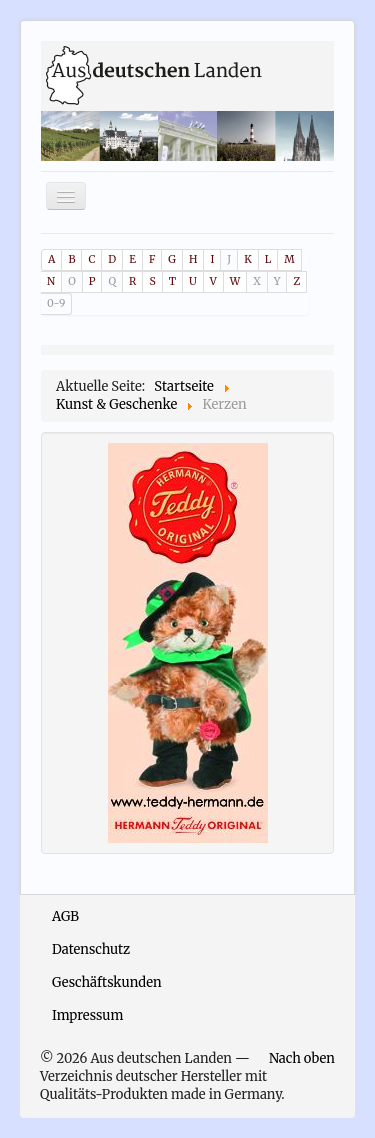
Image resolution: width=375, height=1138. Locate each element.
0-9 (56, 303)
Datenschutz (91, 949)
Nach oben (302, 1058)
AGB (65, 916)
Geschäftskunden (107, 982)
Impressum (87, 1015)
